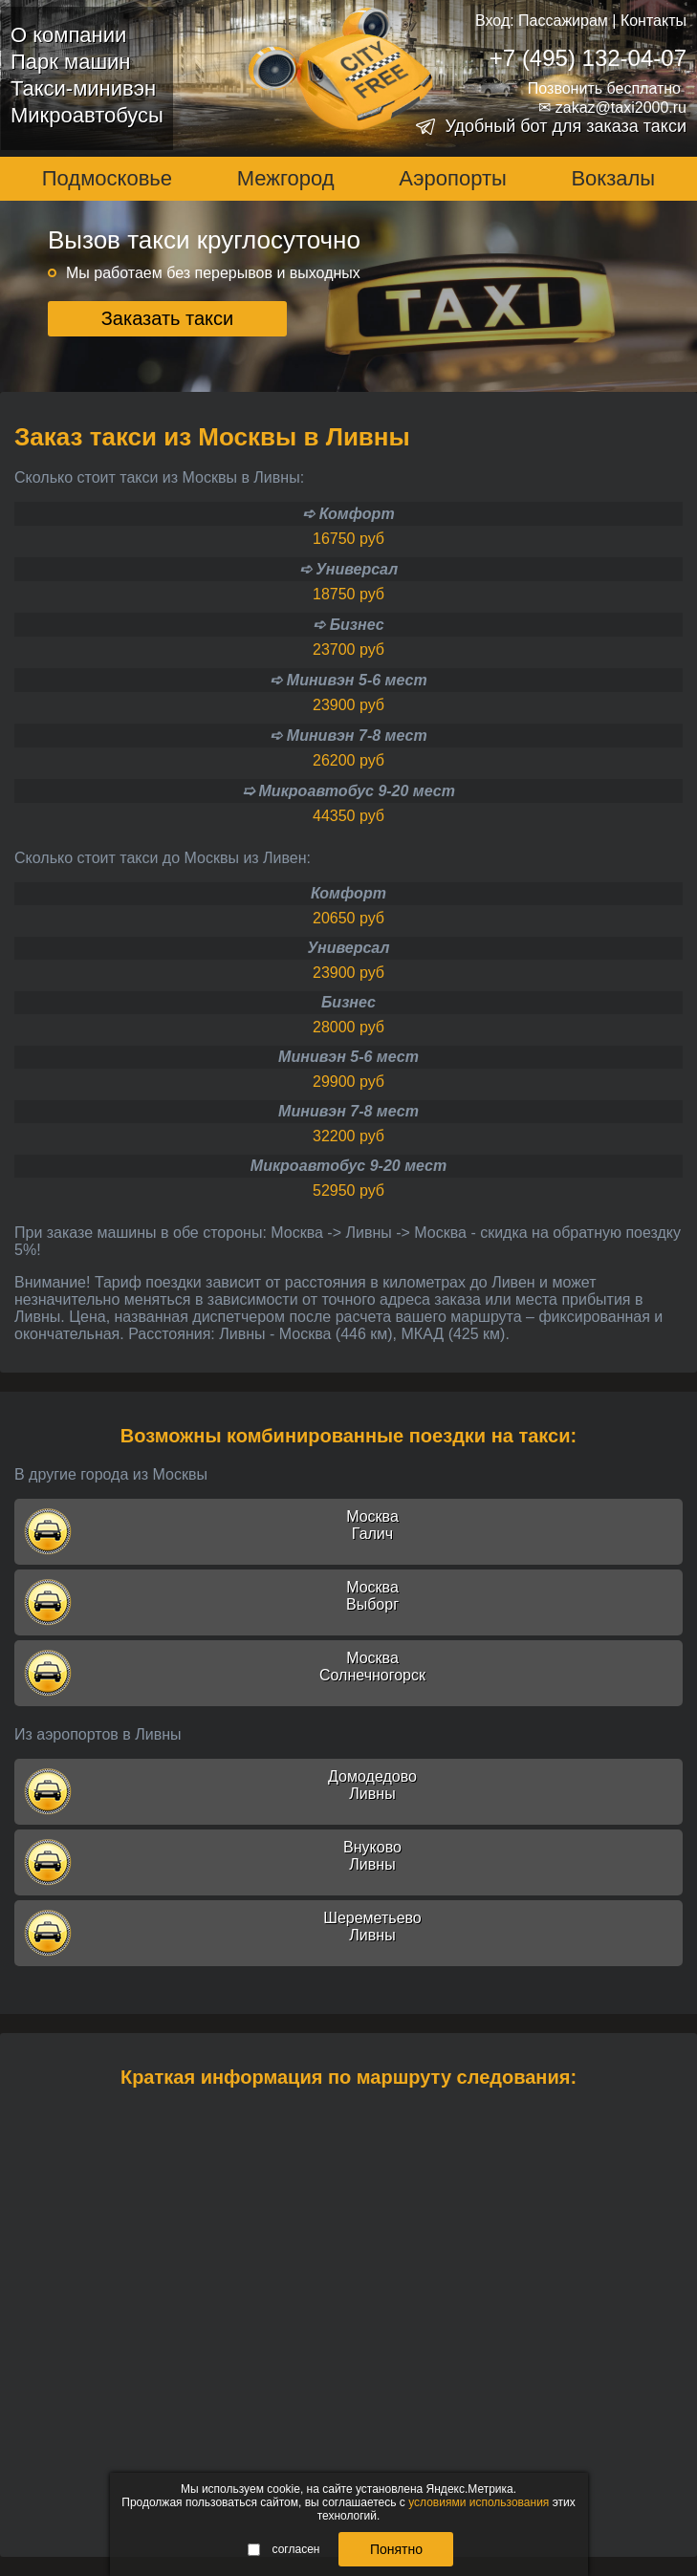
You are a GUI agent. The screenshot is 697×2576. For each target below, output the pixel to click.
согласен (284, 2549)
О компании (68, 35)
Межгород (286, 178)
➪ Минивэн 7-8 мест (348, 735)
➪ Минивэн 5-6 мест (348, 680)
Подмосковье (107, 178)
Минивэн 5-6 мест (348, 1057)
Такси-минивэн (83, 88)
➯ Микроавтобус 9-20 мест (348, 791)
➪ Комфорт (348, 514)
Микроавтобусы (87, 115)
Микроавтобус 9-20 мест (348, 1166)
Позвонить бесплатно (604, 88)
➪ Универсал (348, 569)
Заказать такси (167, 318)
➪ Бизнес (348, 625)
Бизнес (348, 1002)
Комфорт (348, 893)
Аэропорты (453, 178)
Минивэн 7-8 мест (348, 1111)
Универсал (349, 948)
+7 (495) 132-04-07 (588, 58)
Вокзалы (613, 178)
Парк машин (70, 62)
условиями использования (478, 2502)
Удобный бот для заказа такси (565, 126)
